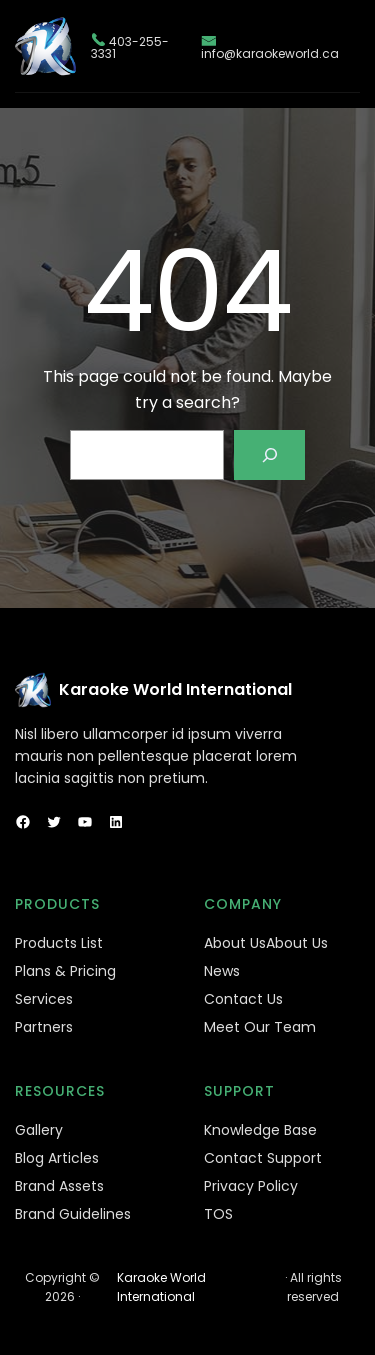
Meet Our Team (260, 1027)
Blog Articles (57, 1158)
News (222, 971)
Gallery (39, 1130)
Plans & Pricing (65, 971)
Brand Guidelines (73, 1214)
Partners (44, 1027)
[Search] (269, 454)
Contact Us (243, 999)
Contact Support (263, 1158)
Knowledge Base (260, 1130)
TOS (218, 1214)
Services (44, 999)
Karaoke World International (175, 689)
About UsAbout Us (266, 943)
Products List (59, 943)
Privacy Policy (251, 1186)
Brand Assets (59, 1186)
